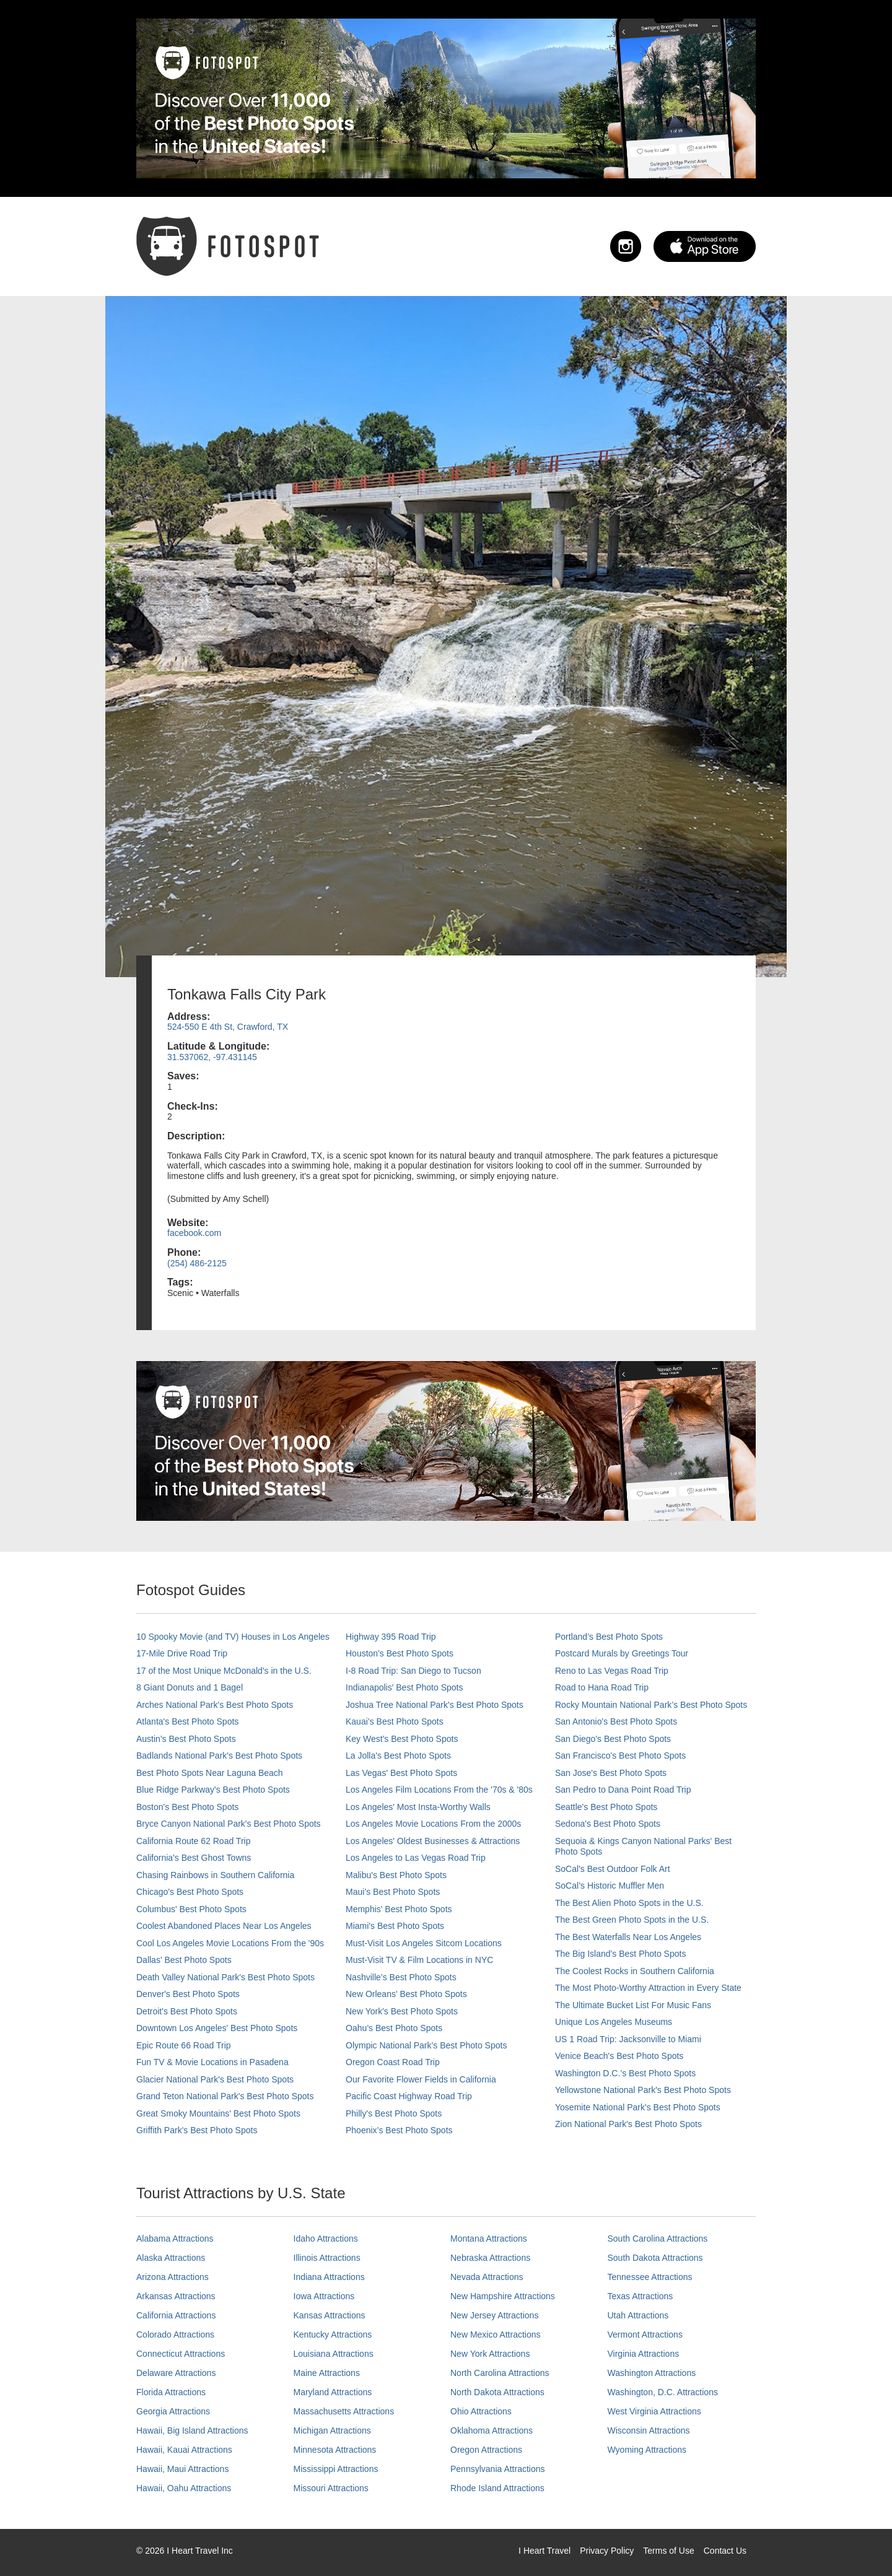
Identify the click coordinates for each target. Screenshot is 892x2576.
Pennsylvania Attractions (497, 2469)
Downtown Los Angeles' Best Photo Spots (216, 2028)
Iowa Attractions (324, 2296)
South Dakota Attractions (655, 2258)
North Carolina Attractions (499, 2373)
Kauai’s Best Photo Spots (395, 1721)
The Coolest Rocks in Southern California (634, 1971)
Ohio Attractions (481, 2411)
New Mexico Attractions (495, 2334)
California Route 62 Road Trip (193, 1841)
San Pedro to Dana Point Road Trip (623, 1790)
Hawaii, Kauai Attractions (184, 2450)
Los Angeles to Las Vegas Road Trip (416, 1858)
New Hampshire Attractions (502, 2296)
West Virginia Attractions (654, 2411)
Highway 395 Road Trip (391, 1637)
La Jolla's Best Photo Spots (398, 1755)
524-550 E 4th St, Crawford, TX (227, 1027)
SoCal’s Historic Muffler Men (609, 1886)
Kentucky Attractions (333, 2334)
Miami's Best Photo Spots (395, 1926)
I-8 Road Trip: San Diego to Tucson (413, 1671)
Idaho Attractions (326, 2238)
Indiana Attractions (329, 2277)
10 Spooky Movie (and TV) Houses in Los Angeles (233, 1637)
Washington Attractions (652, 2373)
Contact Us (725, 2551)
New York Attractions (490, 2354)
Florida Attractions (171, 2392)
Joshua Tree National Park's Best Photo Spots (434, 1705)
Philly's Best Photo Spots (394, 2113)
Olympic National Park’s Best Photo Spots (426, 2045)
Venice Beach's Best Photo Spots (619, 2056)
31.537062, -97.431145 (212, 1057)
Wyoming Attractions (647, 2450)
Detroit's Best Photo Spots (186, 2011)
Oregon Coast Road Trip (393, 2062)
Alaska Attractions (170, 2258)
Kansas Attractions (329, 2315)
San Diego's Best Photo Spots (613, 1739)
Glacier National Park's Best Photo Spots (215, 2079)
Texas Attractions (640, 2296)
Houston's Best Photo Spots (399, 1653)
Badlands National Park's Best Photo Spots (219, 1755)
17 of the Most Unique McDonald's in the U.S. (224, 1671)
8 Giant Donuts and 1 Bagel (189, 1687)
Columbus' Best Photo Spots (191, 1909)
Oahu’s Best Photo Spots (394, 2028)
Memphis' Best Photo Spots (399, 1909)
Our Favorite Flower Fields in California (421, 2079)
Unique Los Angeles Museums (613, 2022)
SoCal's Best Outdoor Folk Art (612, 1869)
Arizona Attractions (172, 2277)
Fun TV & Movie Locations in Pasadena (212, 2062)
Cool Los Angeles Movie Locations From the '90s (230, 1943)
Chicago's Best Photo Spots (189, 1892)
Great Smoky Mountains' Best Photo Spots (218, 2113)
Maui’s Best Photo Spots (393, 1892)
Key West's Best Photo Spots (402, 1739)
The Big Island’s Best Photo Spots (620, 1954)
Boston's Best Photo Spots (187, 1807)
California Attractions (176, 2315)
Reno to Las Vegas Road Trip (611, 1671)
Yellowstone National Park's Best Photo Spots (643, 2090)
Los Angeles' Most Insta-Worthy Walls (418, 1807)
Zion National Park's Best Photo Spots (628, 2124)
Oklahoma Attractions (491, 2430)
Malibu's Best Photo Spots (396, 1875)
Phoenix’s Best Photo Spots (399, 2130)
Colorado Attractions (175, 2334)
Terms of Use (668, 2551)
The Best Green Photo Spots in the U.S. (632, 1920)
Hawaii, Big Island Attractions (192, 2430)
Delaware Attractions (176, 2373)
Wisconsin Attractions (649, 2430)
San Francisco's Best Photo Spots (620, 1755)
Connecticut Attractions (180, 2354)
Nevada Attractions (486, 2277)
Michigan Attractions (332, 2430)
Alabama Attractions (175, 2238)
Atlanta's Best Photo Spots (187, 1721)
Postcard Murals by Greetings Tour (621, 1653)
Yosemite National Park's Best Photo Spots (637, 2107)
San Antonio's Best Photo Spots (616, 1721)
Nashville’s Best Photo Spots (401, 1977)
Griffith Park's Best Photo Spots (196, 2130)
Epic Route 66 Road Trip (183, 2045)
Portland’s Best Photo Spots (609, 1637)
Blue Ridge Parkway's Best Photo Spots (213, 1790)
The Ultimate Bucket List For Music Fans (633, 2005)
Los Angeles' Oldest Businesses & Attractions (433, 1841)
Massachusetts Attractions (344, 2411)
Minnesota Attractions (335, 2450)
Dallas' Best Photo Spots (184, 1960)
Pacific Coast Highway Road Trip (409, 2096)
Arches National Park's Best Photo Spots (214, 1705)
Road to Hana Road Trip (602, 1687)
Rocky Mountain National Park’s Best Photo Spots (651, 1705)
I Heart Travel (544, 2551)
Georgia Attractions (173, 2411)
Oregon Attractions (486, 2450)
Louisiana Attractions (334, 2354)
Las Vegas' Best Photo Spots (401, 1773)
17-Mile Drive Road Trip (181, 1653)
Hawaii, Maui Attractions (182, 2469)
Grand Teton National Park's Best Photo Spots (224, 2096)
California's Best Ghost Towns (193, 1858)
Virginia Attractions (644, 2354)
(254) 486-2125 (197, 1263)
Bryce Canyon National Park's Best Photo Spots (228, 1824)
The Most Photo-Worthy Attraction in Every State (648, 1988)
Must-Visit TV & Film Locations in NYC (419, 1960)
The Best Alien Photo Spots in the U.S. (629, 1903)
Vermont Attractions (645, 2334)
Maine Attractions (327, 2373)
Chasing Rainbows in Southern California (215, 1875)
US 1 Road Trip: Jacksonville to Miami (628, 2039)
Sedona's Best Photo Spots (607, 1824)
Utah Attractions (638, 2315)
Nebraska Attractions (490, 2258)
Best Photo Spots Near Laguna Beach (209, 1773)
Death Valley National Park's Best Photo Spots (225, 1977)
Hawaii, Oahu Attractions (183, 2488)
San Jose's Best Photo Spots (611, 1773)
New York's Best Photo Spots (402, 2011)
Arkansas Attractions (176, 2296)
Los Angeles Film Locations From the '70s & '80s (439, 1790)
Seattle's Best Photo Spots (606, 1807)
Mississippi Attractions (336, 2469)
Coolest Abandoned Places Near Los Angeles (224, 1926)
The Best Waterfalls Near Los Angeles (628, 1937)
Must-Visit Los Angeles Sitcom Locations (424, 1943)
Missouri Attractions (331, 2488)
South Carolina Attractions (658, 2238)
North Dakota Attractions (497, 2392)
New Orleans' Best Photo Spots (406, 1994)
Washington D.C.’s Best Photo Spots (625, 2073)
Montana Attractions (488, 2238)
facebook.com (194, 1233)
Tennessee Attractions (650, 2277)
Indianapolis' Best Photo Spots (404, 1687)
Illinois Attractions (327, 2258)
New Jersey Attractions (494, 2315)
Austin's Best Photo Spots (186, 1739)
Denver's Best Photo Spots (188, 1994)
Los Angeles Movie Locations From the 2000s (433, 1824)
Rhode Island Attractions (497, 2488)
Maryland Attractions (333, 2392)
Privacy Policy (607, 2551)
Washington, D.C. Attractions (663, 2392)
